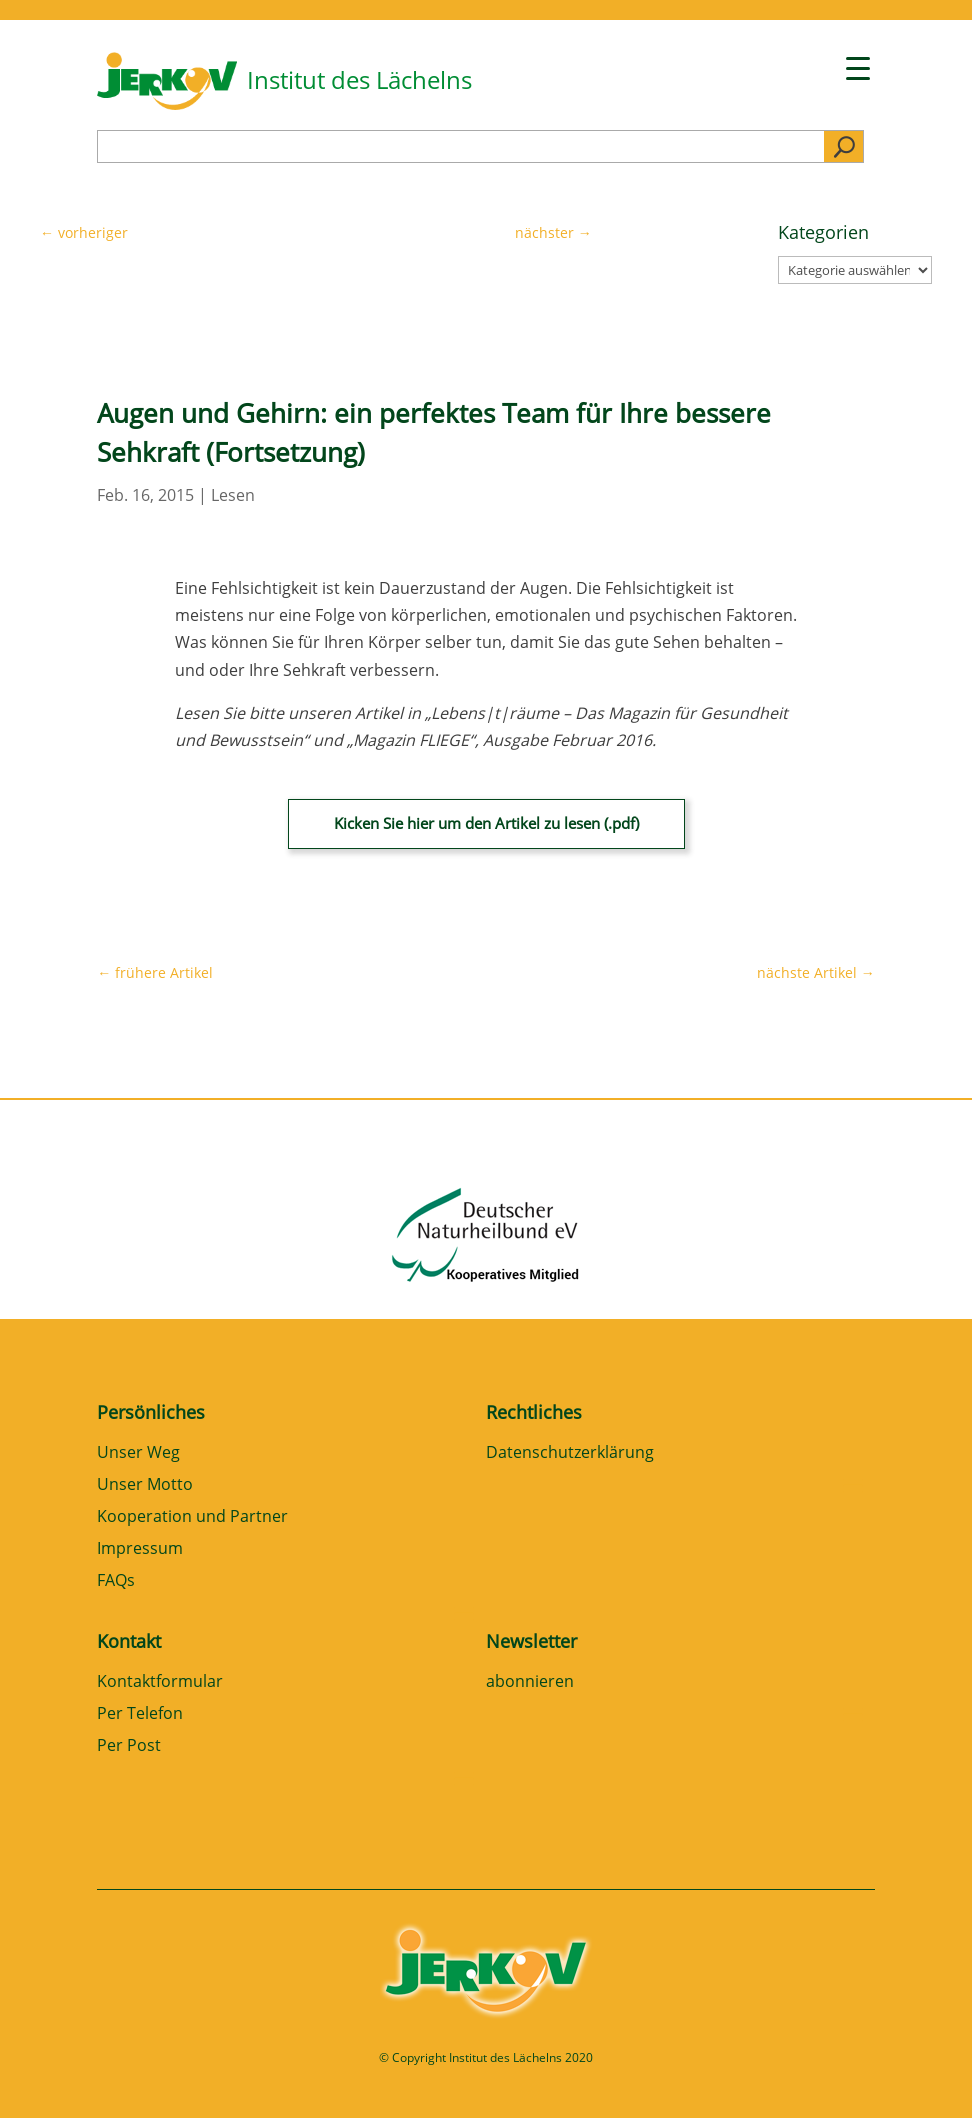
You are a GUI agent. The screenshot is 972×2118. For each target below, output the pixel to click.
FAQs (116, 1581)
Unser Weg (138, 1453)
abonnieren (530, 1682)
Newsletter (531, 1641)
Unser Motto (145, 1485)
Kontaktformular (160, 1682)
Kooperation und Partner (192, 1517)
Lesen (233, 495)
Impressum (140, 1549)
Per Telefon (140, 1714)
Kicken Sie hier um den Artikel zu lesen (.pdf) (486, 823)
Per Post (129, 1746)
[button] (44, 2074)
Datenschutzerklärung (570, 1453)
